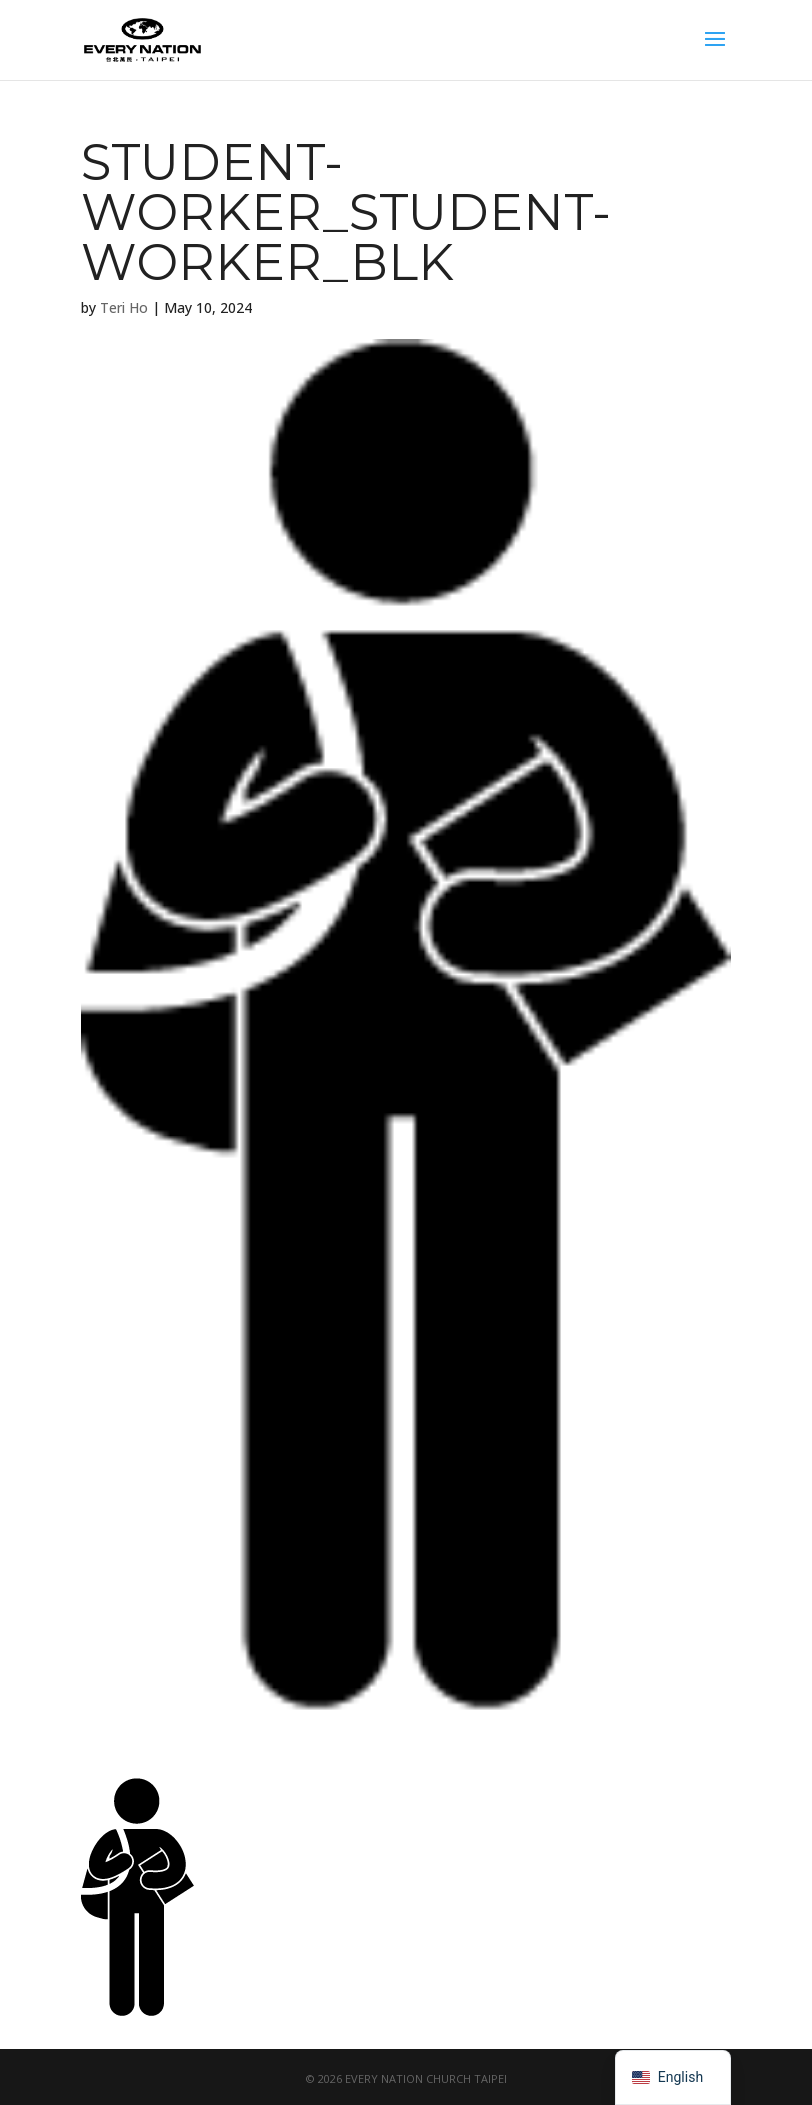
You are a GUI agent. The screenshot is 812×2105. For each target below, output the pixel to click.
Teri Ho (124, 307)
